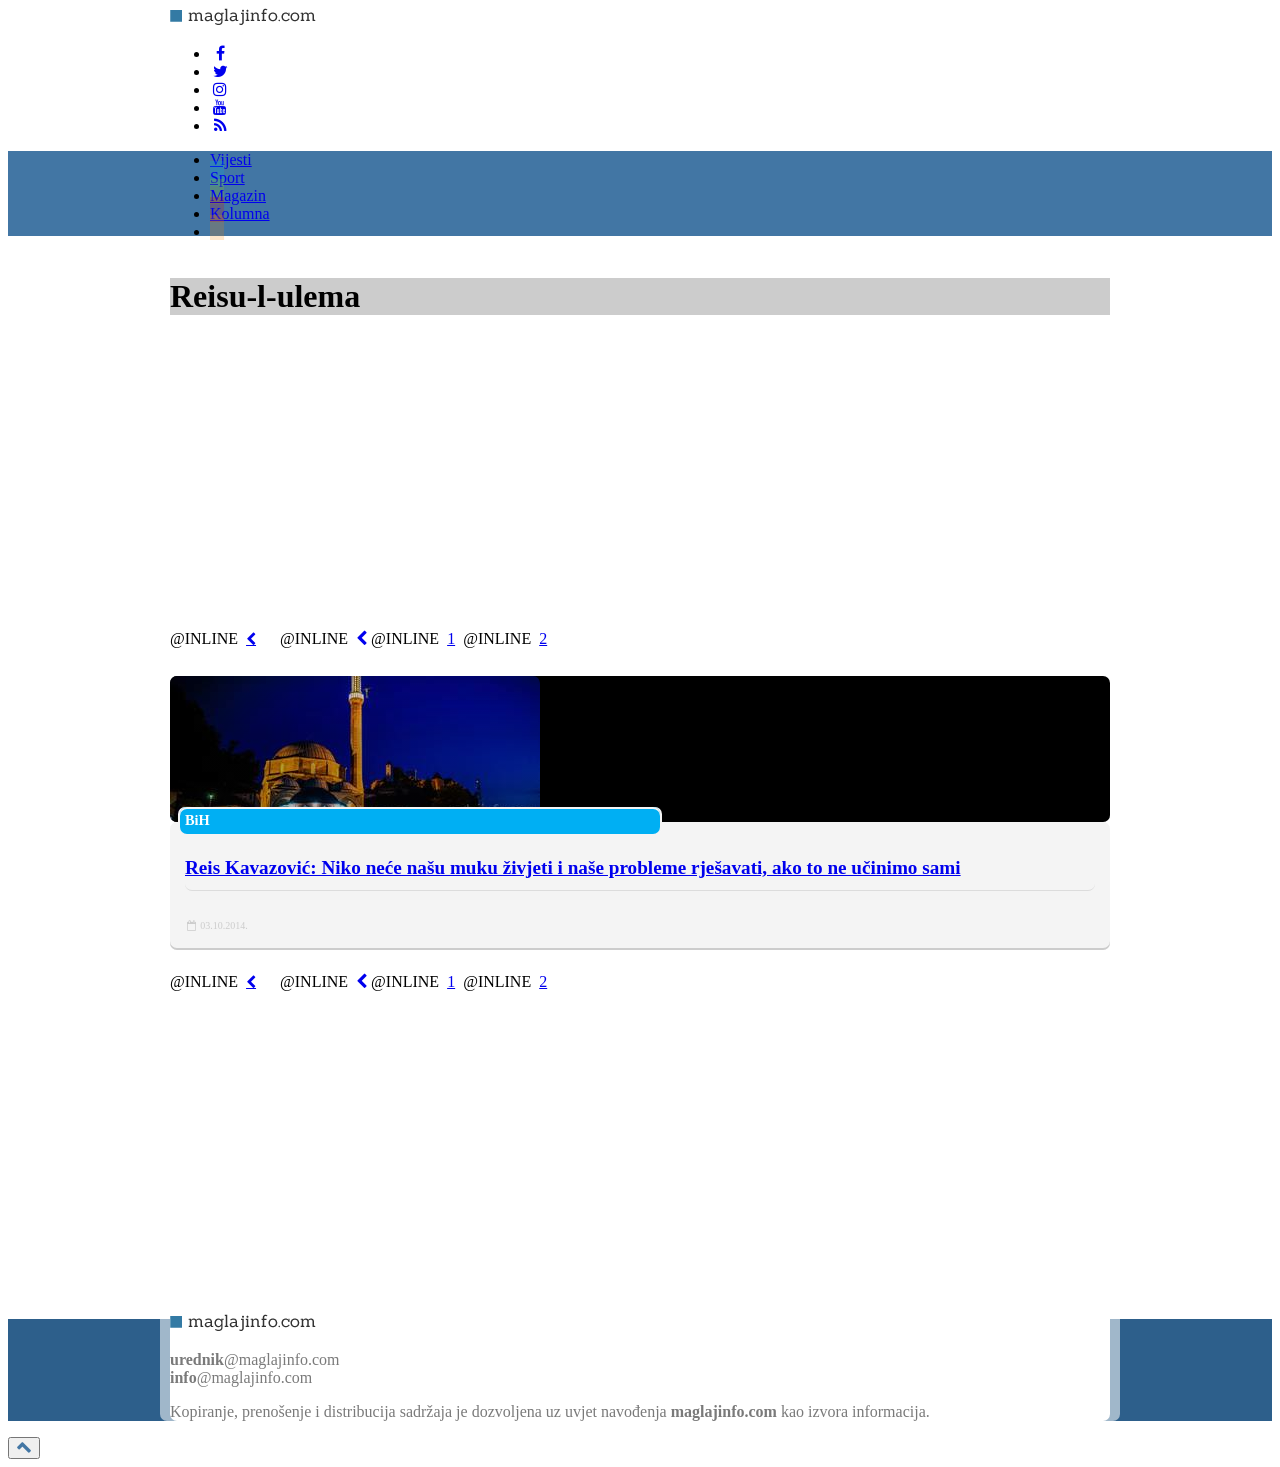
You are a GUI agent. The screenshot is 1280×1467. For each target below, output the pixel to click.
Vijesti (231, 159)
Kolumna (240, 213)
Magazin (238, 195)
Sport (227, 177)
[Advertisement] (640, 477)
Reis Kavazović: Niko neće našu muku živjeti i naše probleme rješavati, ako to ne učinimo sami (573, 867)
